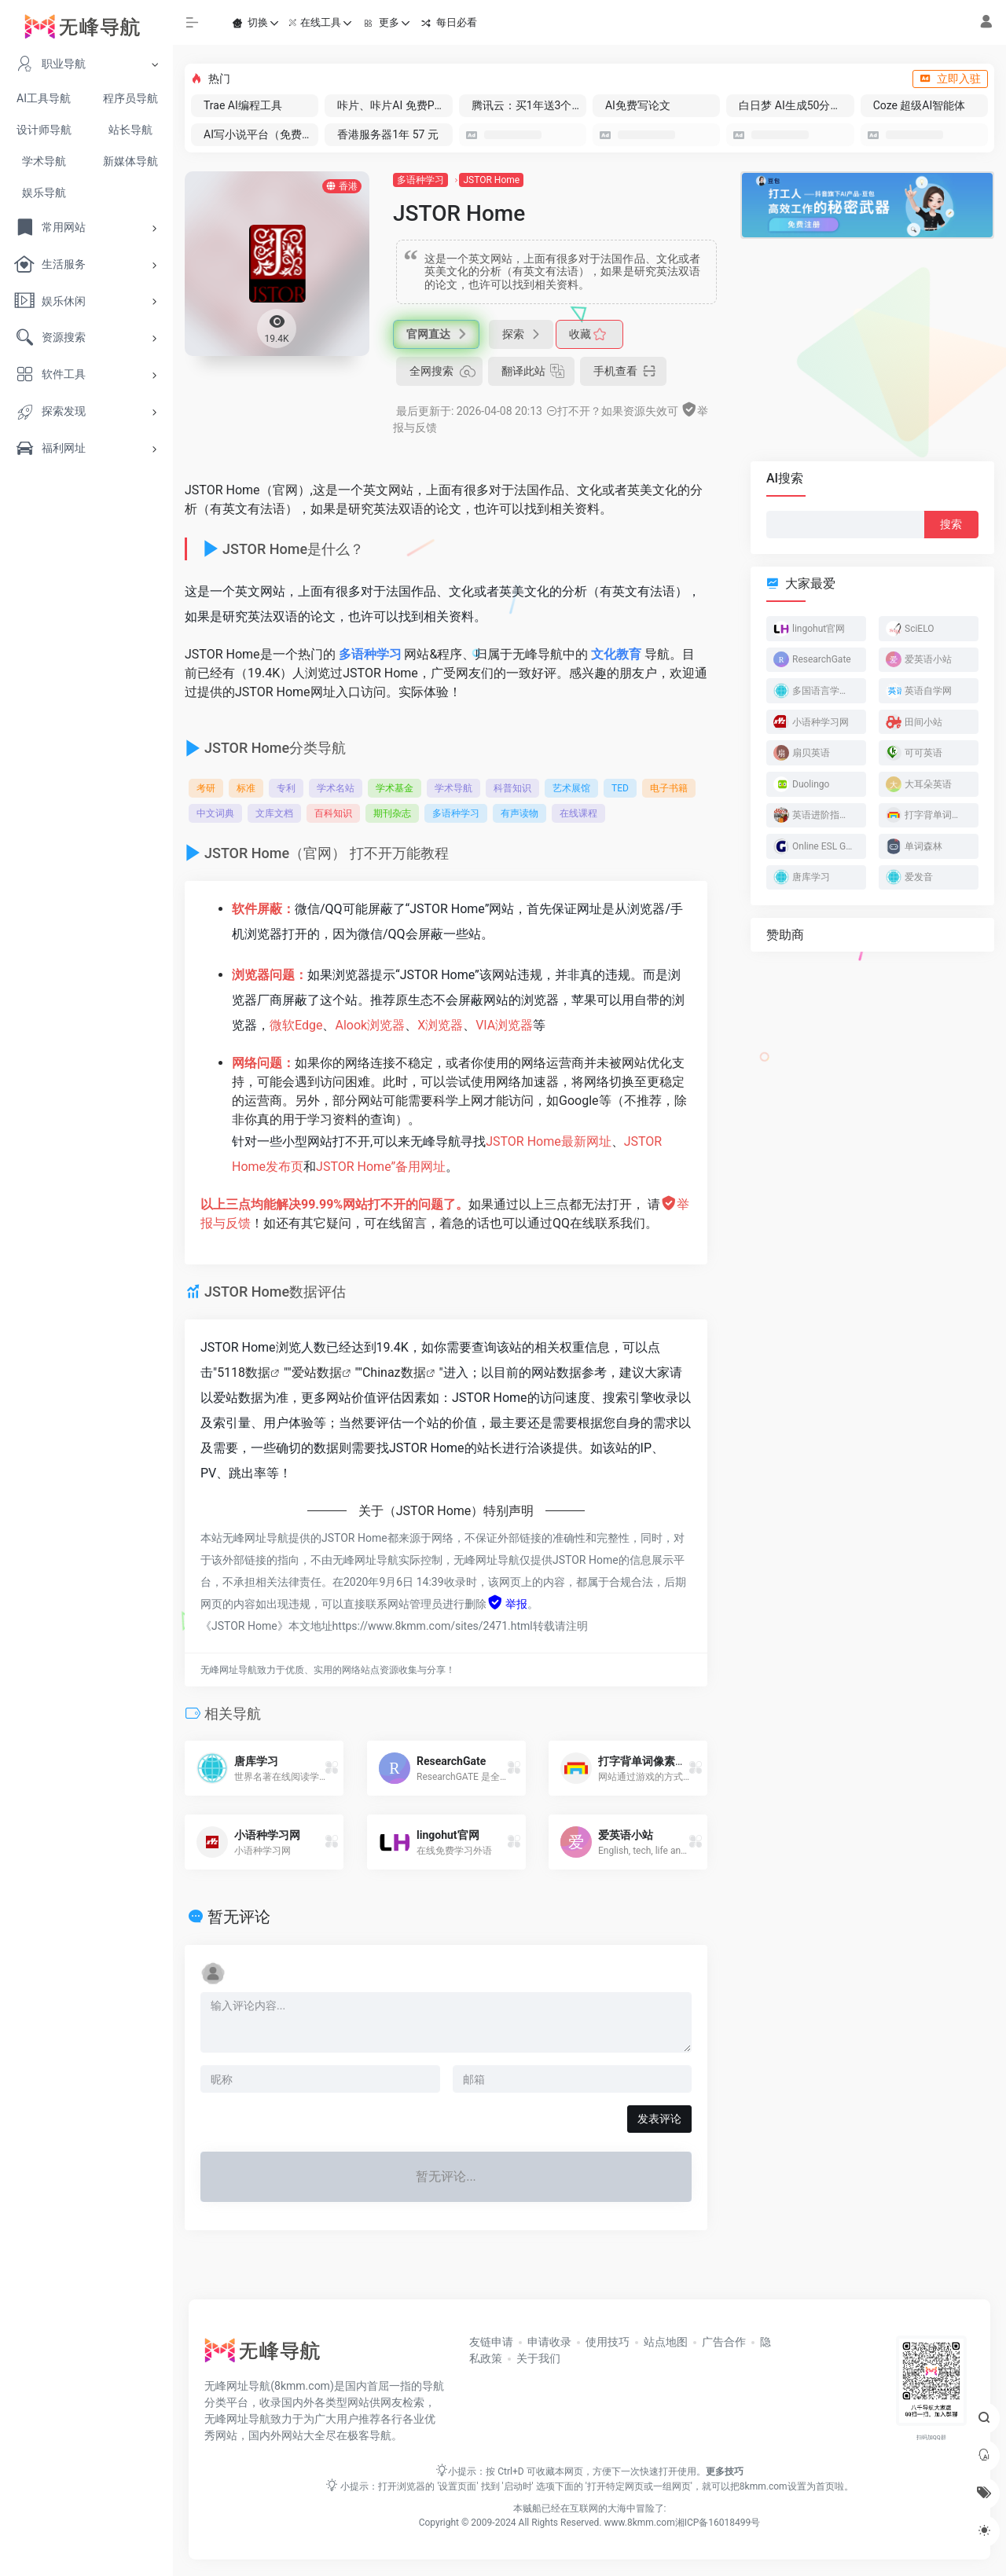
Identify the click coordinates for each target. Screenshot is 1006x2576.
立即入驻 (950, 78)
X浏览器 (440, 1025)
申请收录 (549, 2342)
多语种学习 (420, 179)
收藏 (586, 334)
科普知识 (512, 788)
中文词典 (215, 813)
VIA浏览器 (504, 1025)
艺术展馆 (571, 788)
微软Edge (296, 1025)
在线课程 (578, 813)
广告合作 (724, 2342)
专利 (286, 788)
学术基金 (394, 788)
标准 (246, 788)
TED (620, 788)
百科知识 (333, 813)
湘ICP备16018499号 (718, 2522)
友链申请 (491, 2342)
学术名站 (335, 788)
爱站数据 (317, 1372)
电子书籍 (669, 788)
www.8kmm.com (638, 2522)
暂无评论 (238, 1916)
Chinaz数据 (394, 1372)
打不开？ (573, 411)
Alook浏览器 (370, 1025)
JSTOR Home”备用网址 (381, 1166)
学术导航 (453, 788)
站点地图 (666, 2342)
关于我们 (538, 2358)
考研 (205, 788)
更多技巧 (724, 2471)
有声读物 (519, 813)
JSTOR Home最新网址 (548, 1141)
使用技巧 (608, 2342)
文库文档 (274, 813)
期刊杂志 (392, 813)
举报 (506, 1604)
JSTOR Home (491, 179)
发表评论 (659, 2118)
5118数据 (243, 1372)
